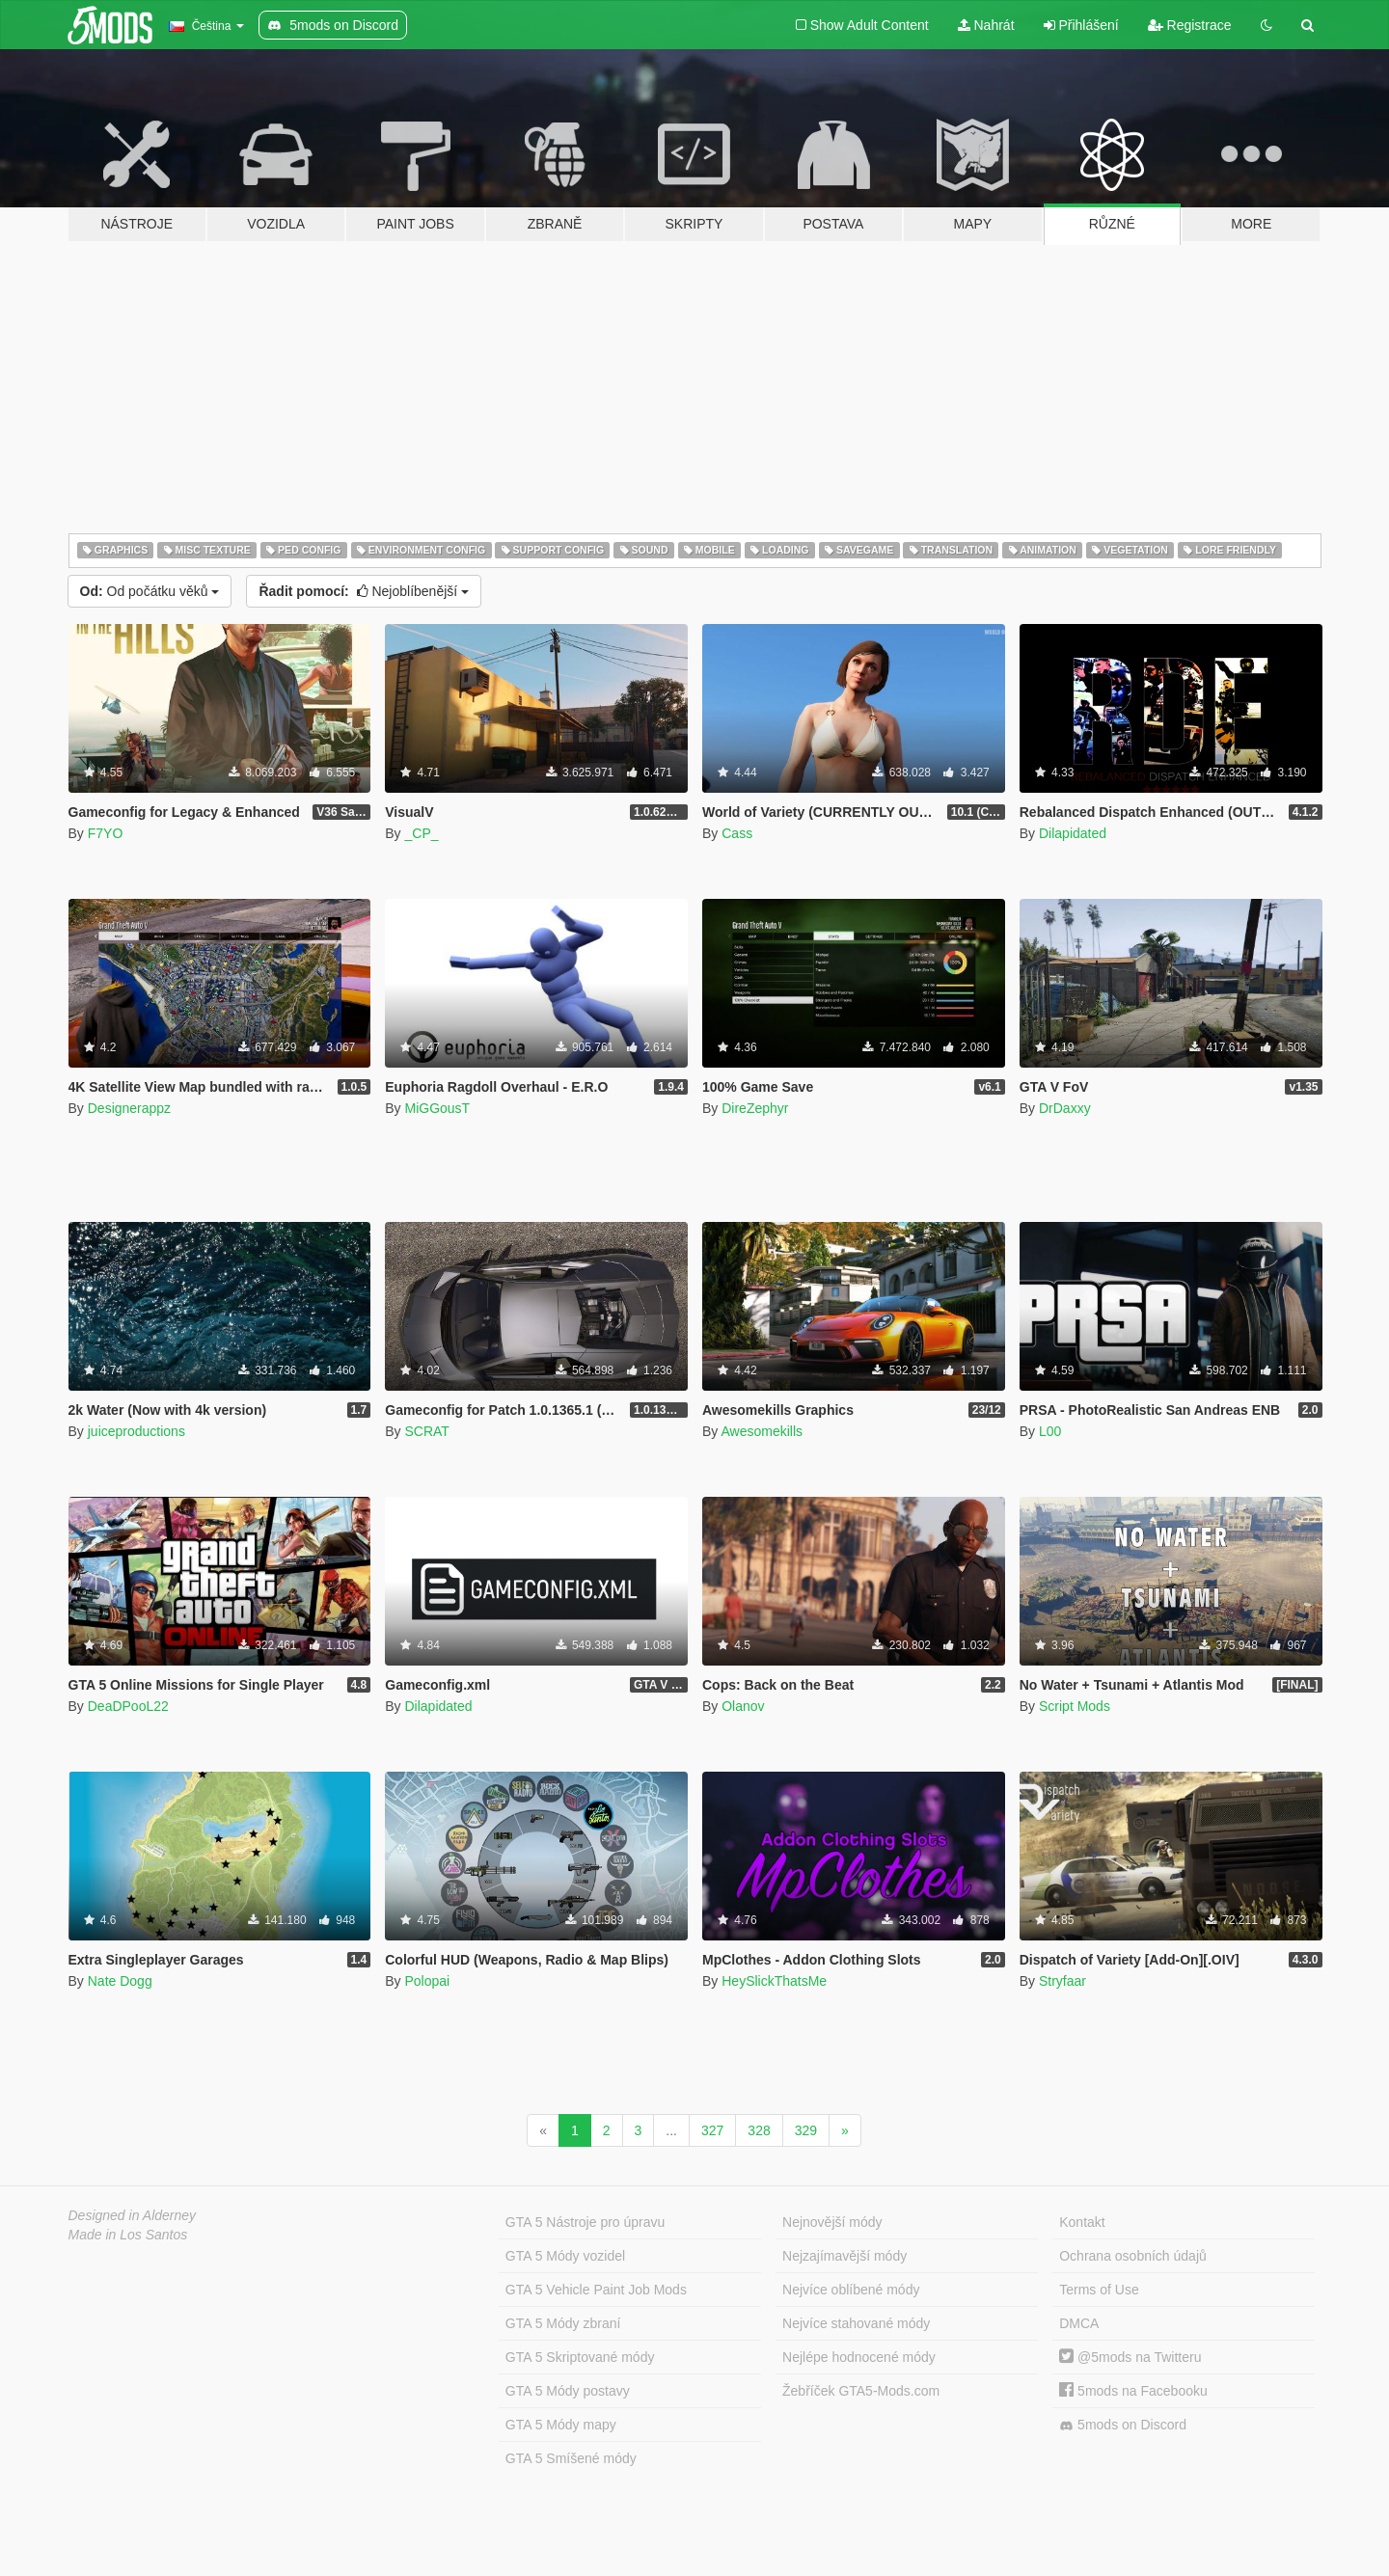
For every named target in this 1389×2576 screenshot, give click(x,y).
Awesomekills (762, 1431)
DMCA (1079, 2323)
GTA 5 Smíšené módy (571, 2458)
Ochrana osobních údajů (1133, 2256)
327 (712, 2130)
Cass (737, 833)
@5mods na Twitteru (1130, 2357)
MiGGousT (437, 1108)
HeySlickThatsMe (774, 1981)
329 (806, 2130)
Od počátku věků (150, 591)
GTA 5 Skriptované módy (580, 2357)
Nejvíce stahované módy (856, 2323)
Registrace (1190, 25)
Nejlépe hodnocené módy (859, 2357)
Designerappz (129, 1108)
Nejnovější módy (832, 2222)
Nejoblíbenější (364, 591)
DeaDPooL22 (128, 1706)
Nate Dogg (120, 1981)
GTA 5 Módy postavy (567, 2391)
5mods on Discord (1122, 2425)
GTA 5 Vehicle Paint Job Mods (596, 2289)
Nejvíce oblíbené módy (850, 2289)
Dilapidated (1072, 833)
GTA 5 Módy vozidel (565, 2256)
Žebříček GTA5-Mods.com (861, 2391)
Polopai (426, 1981)
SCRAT (426, 1431)
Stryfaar (1062, 1981)
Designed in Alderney (132, 2215)
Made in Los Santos (128, 2234)
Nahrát (986, 25)
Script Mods (1074, 1706)
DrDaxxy (1065, 1108)
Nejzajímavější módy (844, 2256)
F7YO (105, 833)
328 (759, 2130)
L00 (1050, 1431)
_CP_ (421, 833)
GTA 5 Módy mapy (560, 2424)
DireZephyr (755, 1108)
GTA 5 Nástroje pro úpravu (585, 2222)
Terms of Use (1098, 2289)
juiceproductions (136, 1431)
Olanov (743, 1706)
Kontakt (1081, 2222)
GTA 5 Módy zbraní (563, 2323)
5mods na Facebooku (1133, 2391)
